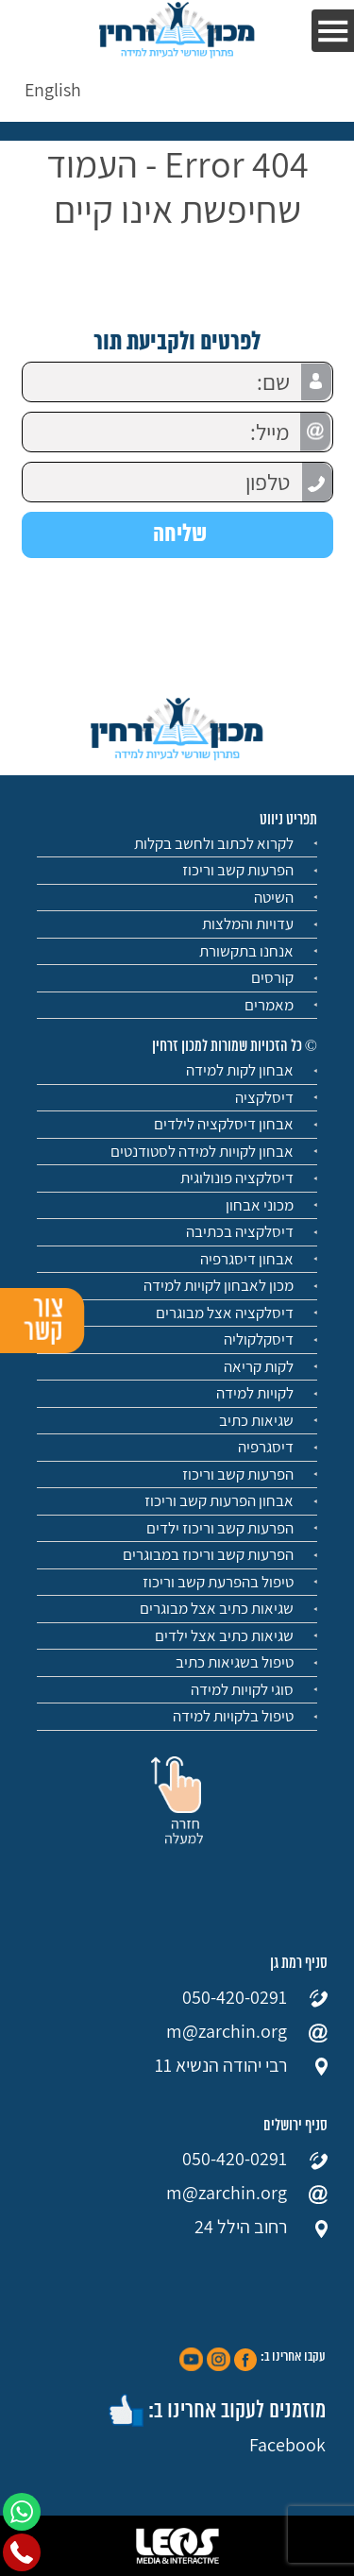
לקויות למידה (255, 1392)
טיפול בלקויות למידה (233, 1715)
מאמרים (269, 1004)
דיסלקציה (264, 1097)
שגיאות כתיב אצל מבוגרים (217, 1608)
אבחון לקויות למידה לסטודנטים (202, 1151)
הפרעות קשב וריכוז (238, 869)
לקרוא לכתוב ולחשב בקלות (214, 843)
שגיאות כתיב (256, 1420)
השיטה (274, 897)
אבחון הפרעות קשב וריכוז (219, 1500)
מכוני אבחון (260, 1205)
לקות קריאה (259, 1366)
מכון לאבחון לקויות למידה (218, 1285)
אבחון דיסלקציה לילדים (224, 1123)
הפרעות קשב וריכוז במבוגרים (208, 1554)
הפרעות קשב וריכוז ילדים (220, 1527)
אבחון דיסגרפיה (247, 1258)
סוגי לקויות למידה (242, 1689)
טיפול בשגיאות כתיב (235, 1662)
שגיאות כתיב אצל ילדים (224, 1635)
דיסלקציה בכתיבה (240, 1231)
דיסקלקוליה (259, 1339)
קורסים (272, 977)
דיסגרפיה (266, 1446)
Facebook (287, 2444)
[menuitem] (53, 89)
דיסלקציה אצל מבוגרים (225, 1312)
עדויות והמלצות (248, 923)
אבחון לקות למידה (240, 1069)
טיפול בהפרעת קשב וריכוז (218, 1581)
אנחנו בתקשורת (246, 951)
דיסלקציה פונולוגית (237, 1177)
